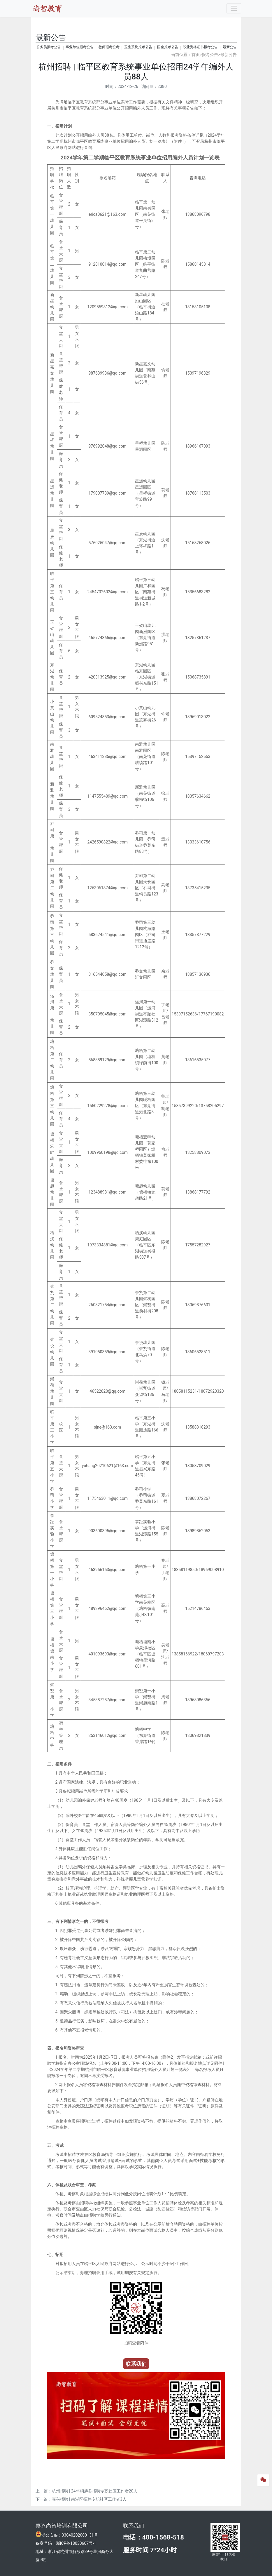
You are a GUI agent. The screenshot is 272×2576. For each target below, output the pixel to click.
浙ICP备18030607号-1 (76, 2543)
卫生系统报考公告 (138, 47)
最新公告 (230, 47)
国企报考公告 (167, 47)
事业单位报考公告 (80, 47)
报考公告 (210, 54)
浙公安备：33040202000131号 (69, 2535)
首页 (196, 54)
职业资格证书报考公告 (200, 47)
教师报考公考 (109, 47)
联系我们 (133, 2526)
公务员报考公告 (48, 47)
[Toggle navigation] (234, 8)
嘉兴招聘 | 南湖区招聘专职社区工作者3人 (89, 2499)
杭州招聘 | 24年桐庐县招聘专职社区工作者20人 (95, 2491)
